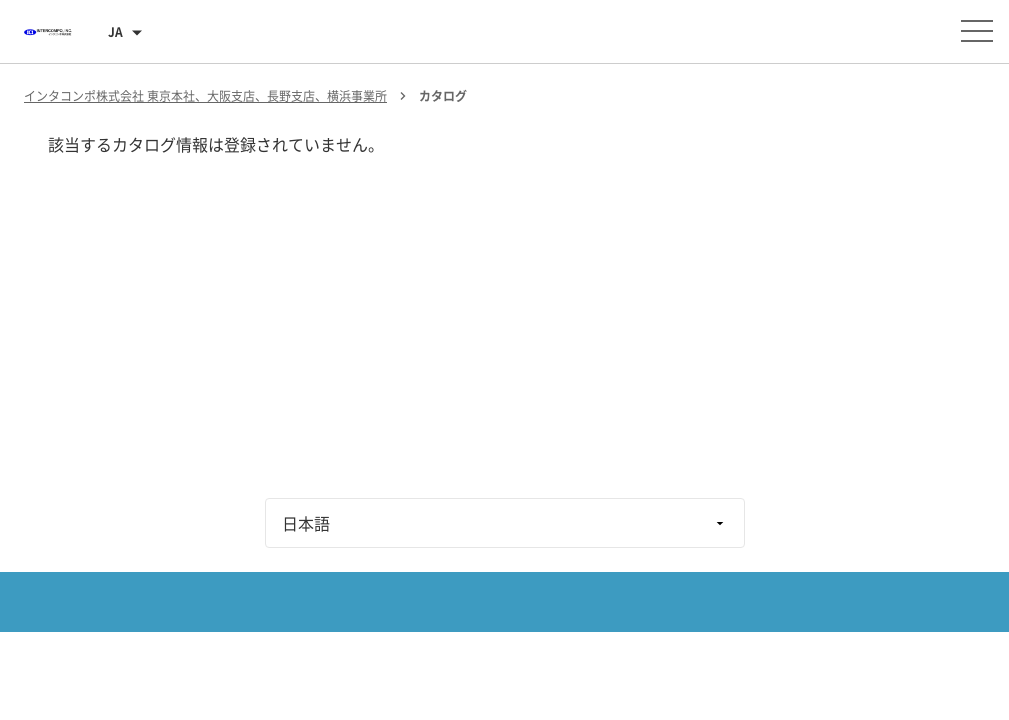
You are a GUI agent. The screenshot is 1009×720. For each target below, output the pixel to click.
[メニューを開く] (977, 31)
